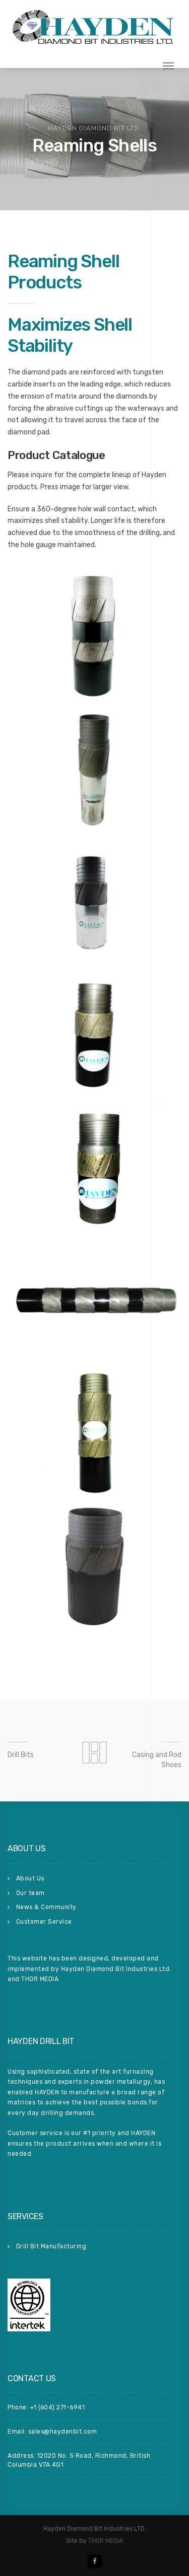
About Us (30, 1878)
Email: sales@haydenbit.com (52, 2431)
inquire (41, 475)
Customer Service (44, 1921)
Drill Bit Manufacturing (51, 2246)
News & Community (46, 1907)
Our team (30, 1893)
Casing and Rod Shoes (156, 1760)
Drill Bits (21, 1755)
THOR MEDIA (105, 2540)
